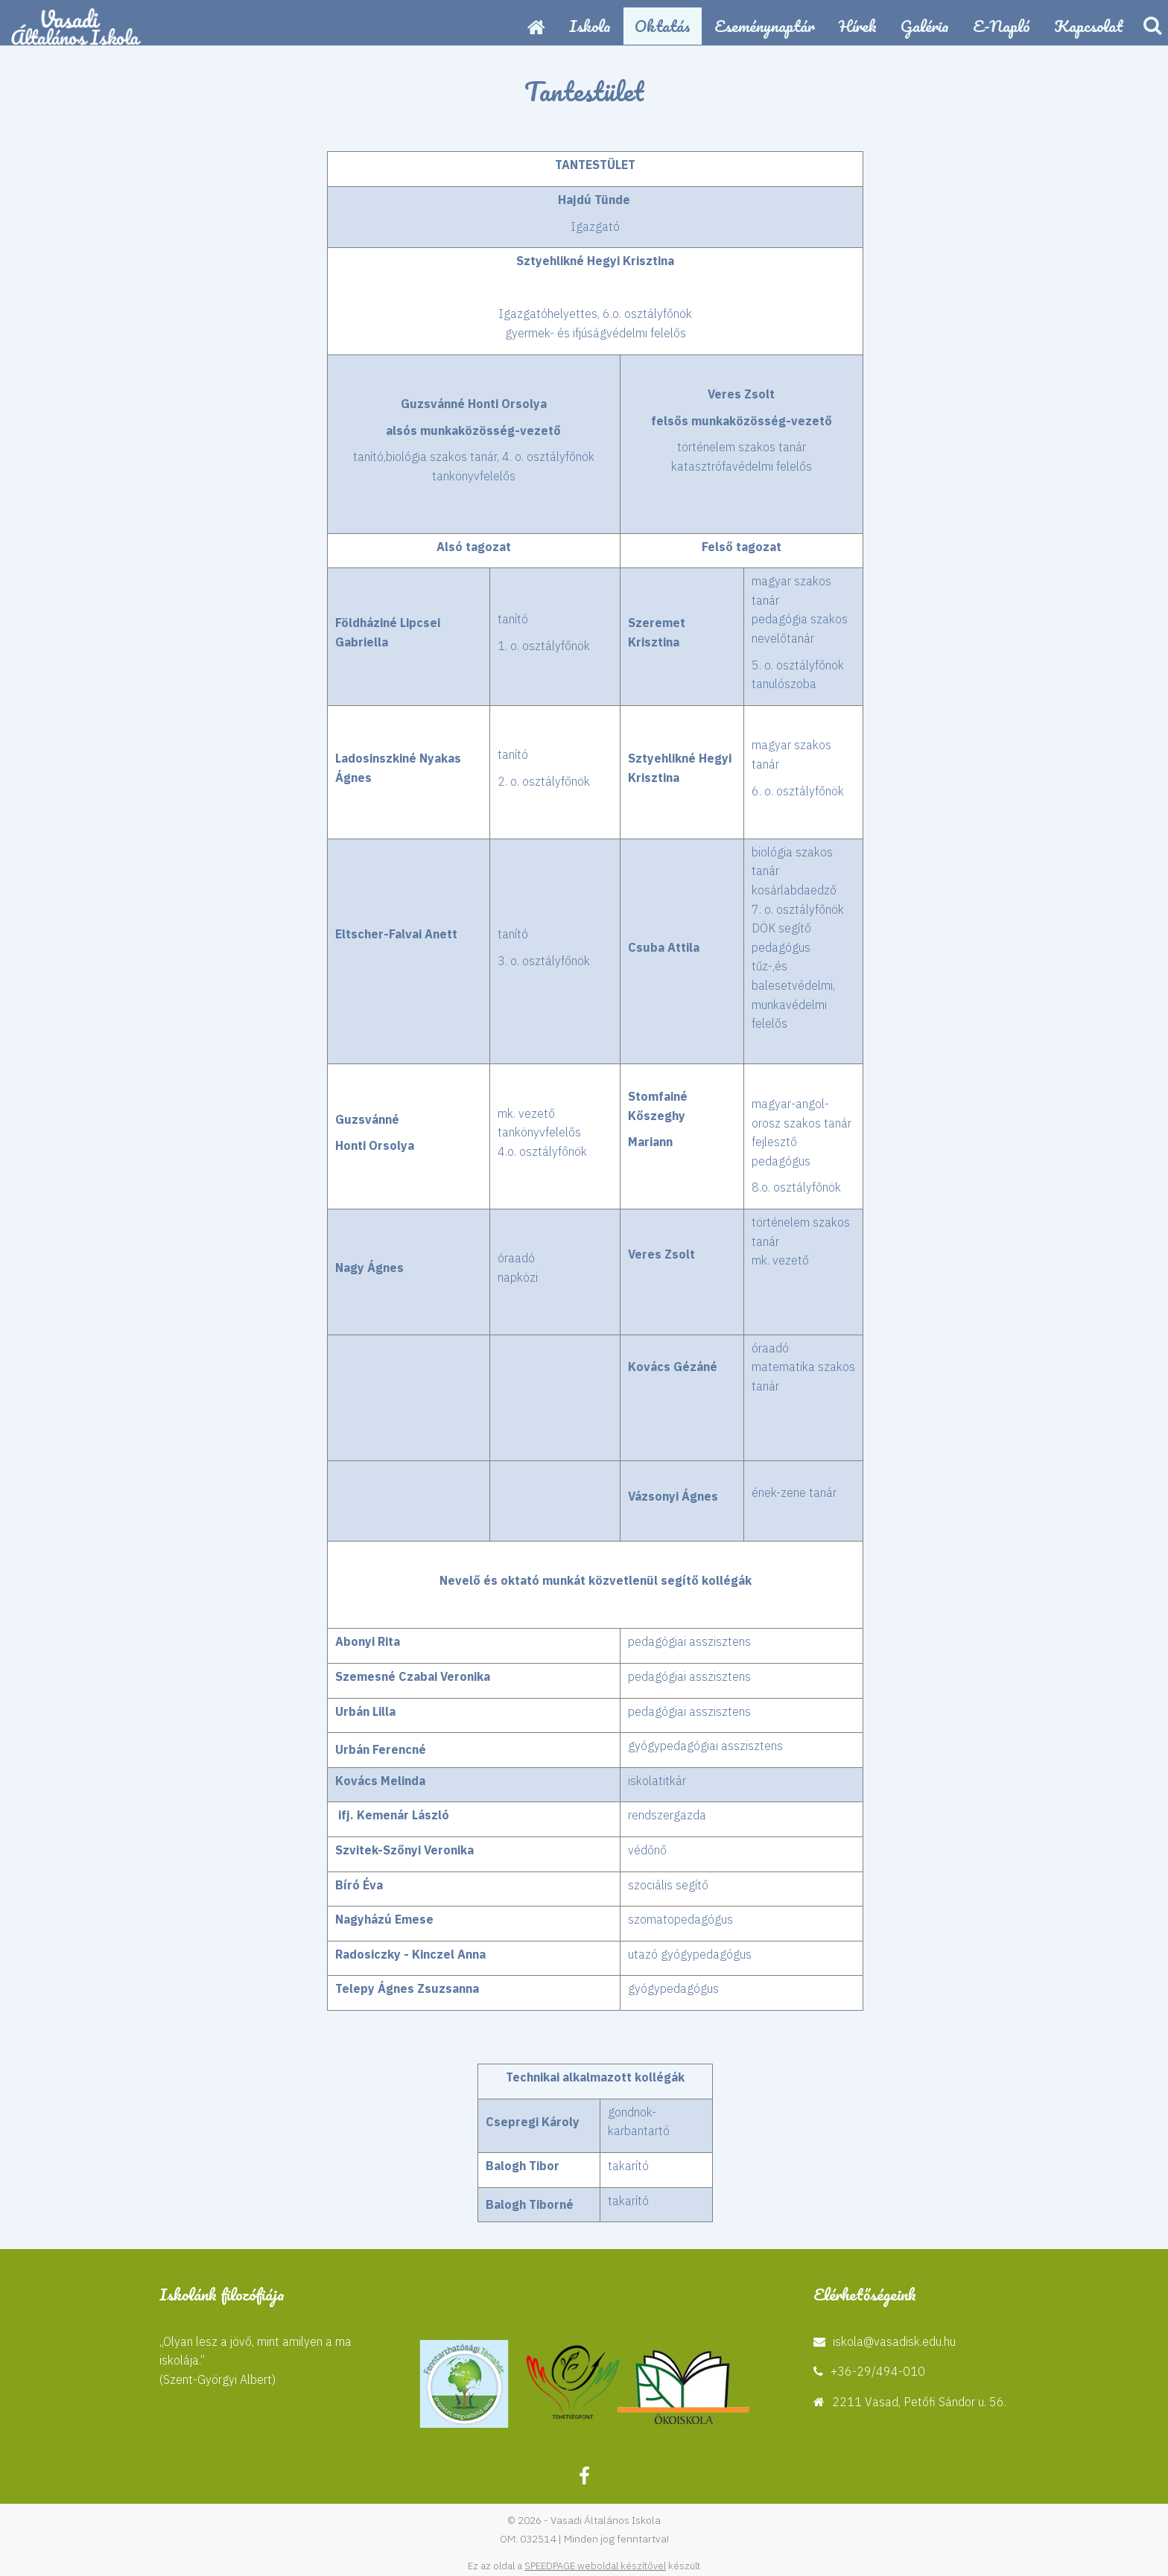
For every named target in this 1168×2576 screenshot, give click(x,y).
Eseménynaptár (764, 26)
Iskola (590, 26)
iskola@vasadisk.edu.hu (894, 2341)
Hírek (858, 26)
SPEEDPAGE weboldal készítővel (595, 2566)
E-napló (1001, 26)
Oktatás (663, 26)
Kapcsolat (1088, 26)
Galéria (925, 26)
